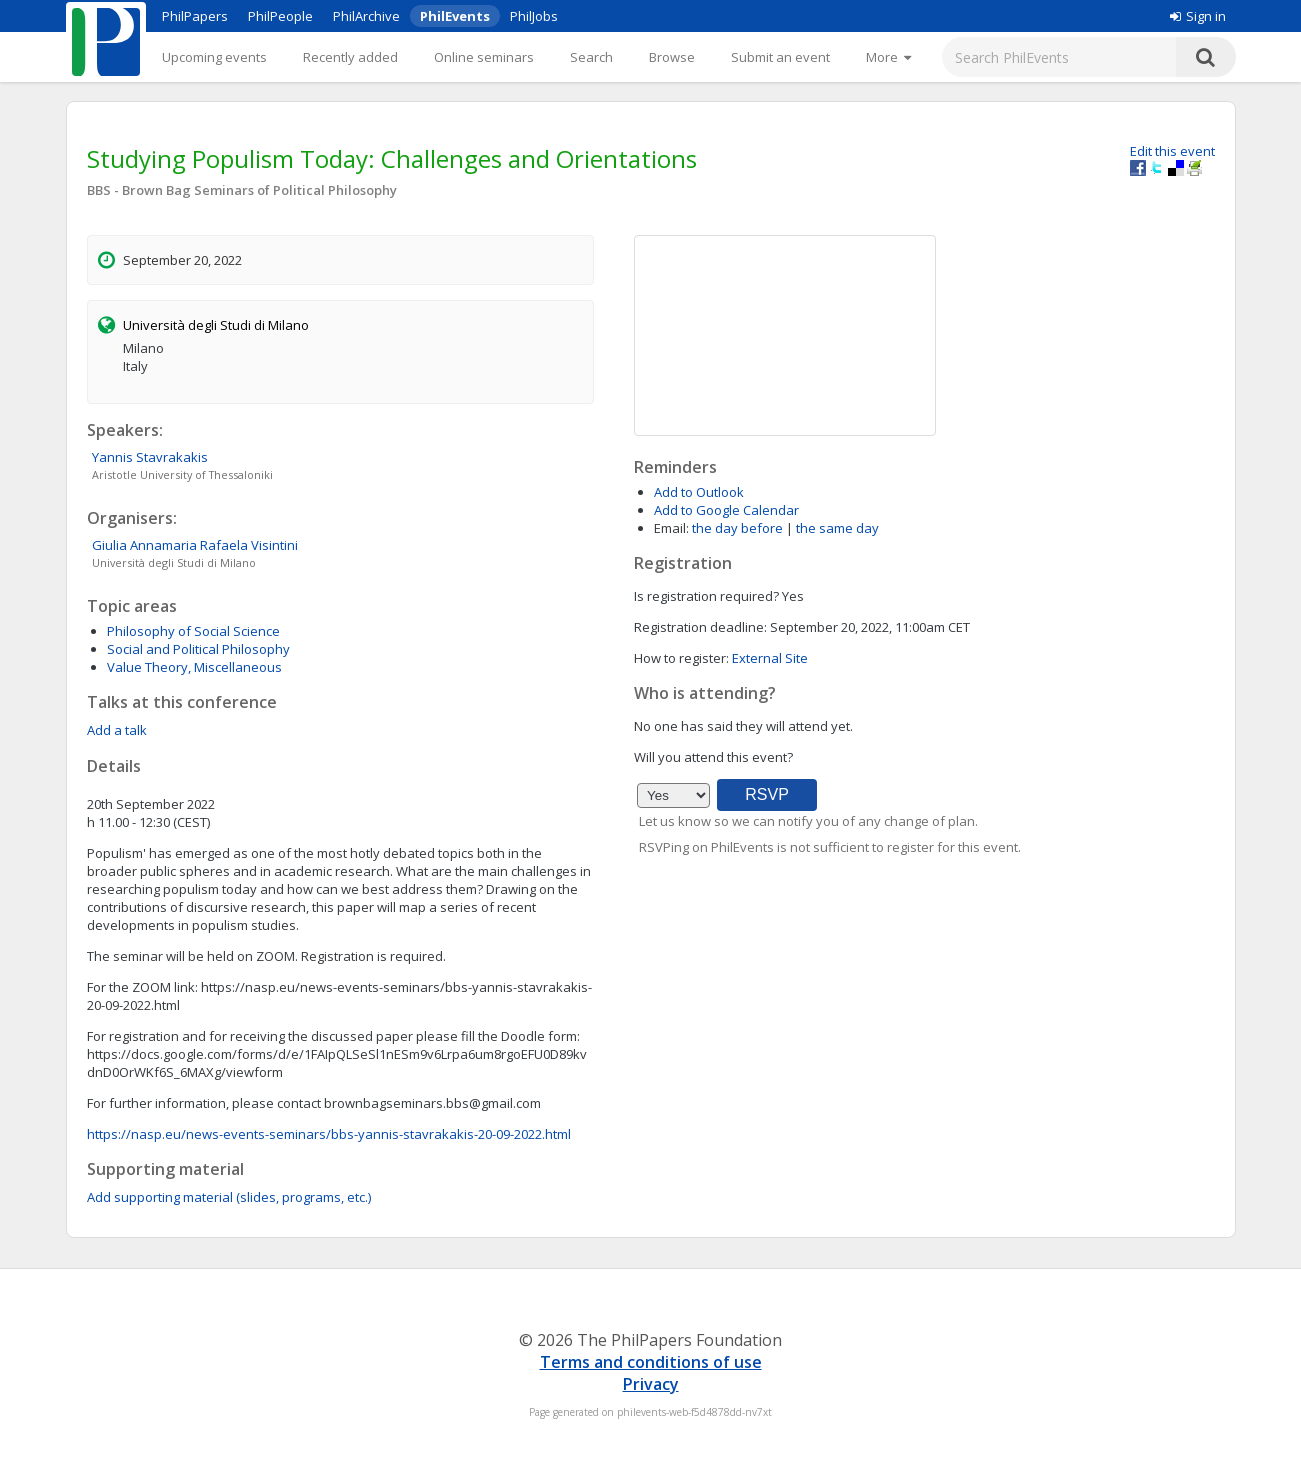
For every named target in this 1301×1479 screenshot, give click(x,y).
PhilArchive (366, 16)
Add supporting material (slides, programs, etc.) (229, 1197)
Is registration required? (706, 596)
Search (591, 57)
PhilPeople (280, 16)
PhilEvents (455, 16)
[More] (888, 57)
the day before (737, 528)
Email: (671, 528)
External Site (770, 658)
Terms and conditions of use (651, 1362)
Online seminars (484, 57)
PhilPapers (195, 16)
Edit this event (1172, 151)
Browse (672, 57)
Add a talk (117, 730)
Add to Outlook (699, 492)
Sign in (1198, 16)
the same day (837, 528)
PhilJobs (534, 16)
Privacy (651, 1384)
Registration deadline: (700, 627)
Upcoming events (214, 57)
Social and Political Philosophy (198, 649)
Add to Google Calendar (726, 510)
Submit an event (780, 57)
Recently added (350, 57)
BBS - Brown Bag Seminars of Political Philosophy (242, 190)
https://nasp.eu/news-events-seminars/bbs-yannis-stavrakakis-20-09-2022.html (329, 1134)
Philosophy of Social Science (193, 631)
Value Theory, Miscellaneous (194, 667)
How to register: (681, 658)
